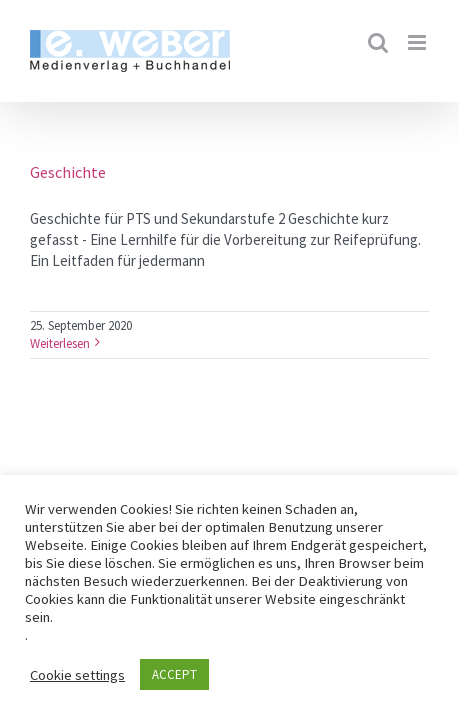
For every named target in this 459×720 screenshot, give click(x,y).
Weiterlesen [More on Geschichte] (60, 343)
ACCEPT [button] (174, 674)
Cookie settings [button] (77, 675)
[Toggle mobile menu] (418, 42)
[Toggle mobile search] (378, 42)
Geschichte (68, 172)
